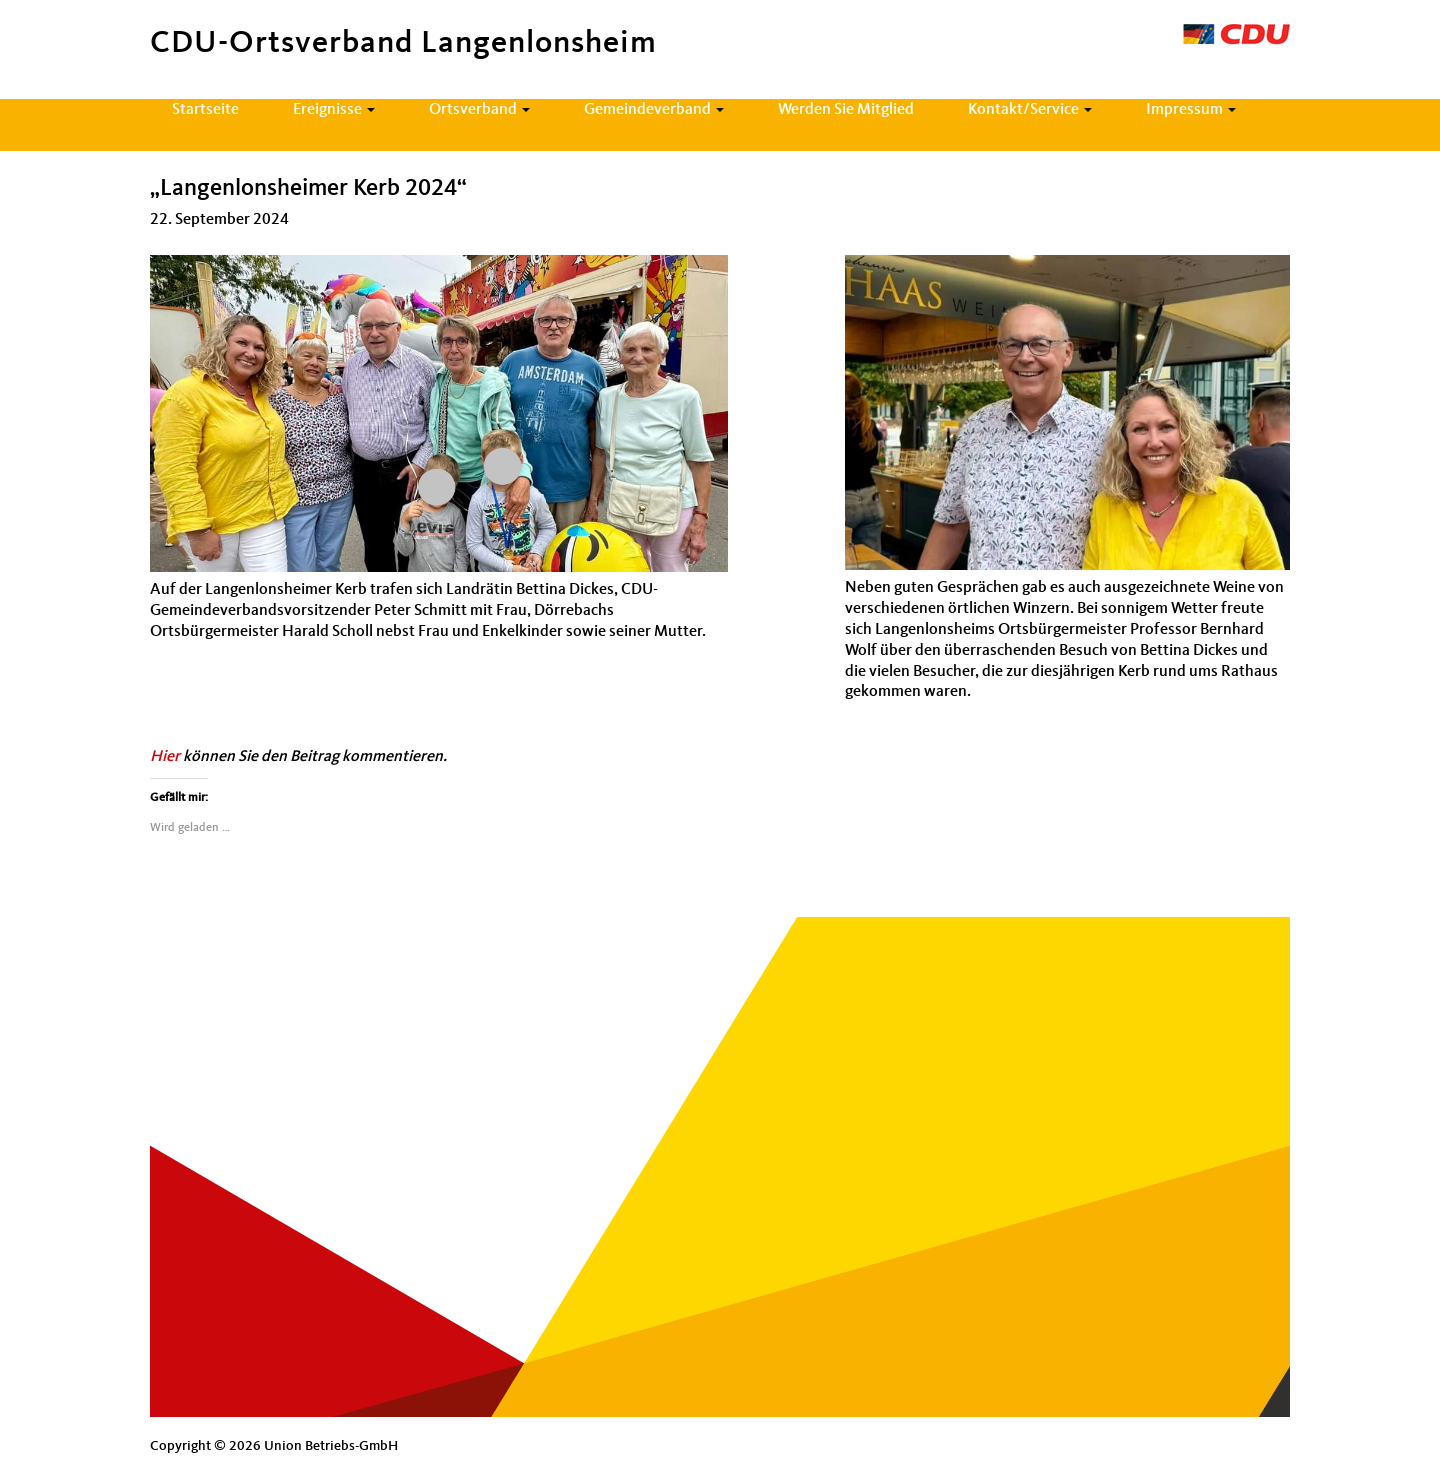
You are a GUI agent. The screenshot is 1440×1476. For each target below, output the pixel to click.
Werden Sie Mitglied (846, 110)
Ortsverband (479, 110)
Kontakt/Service (1030, 110)
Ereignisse (334, 110)
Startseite (205, 110)
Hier (165, 757)
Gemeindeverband (654, 110)
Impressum (1191, 110)
